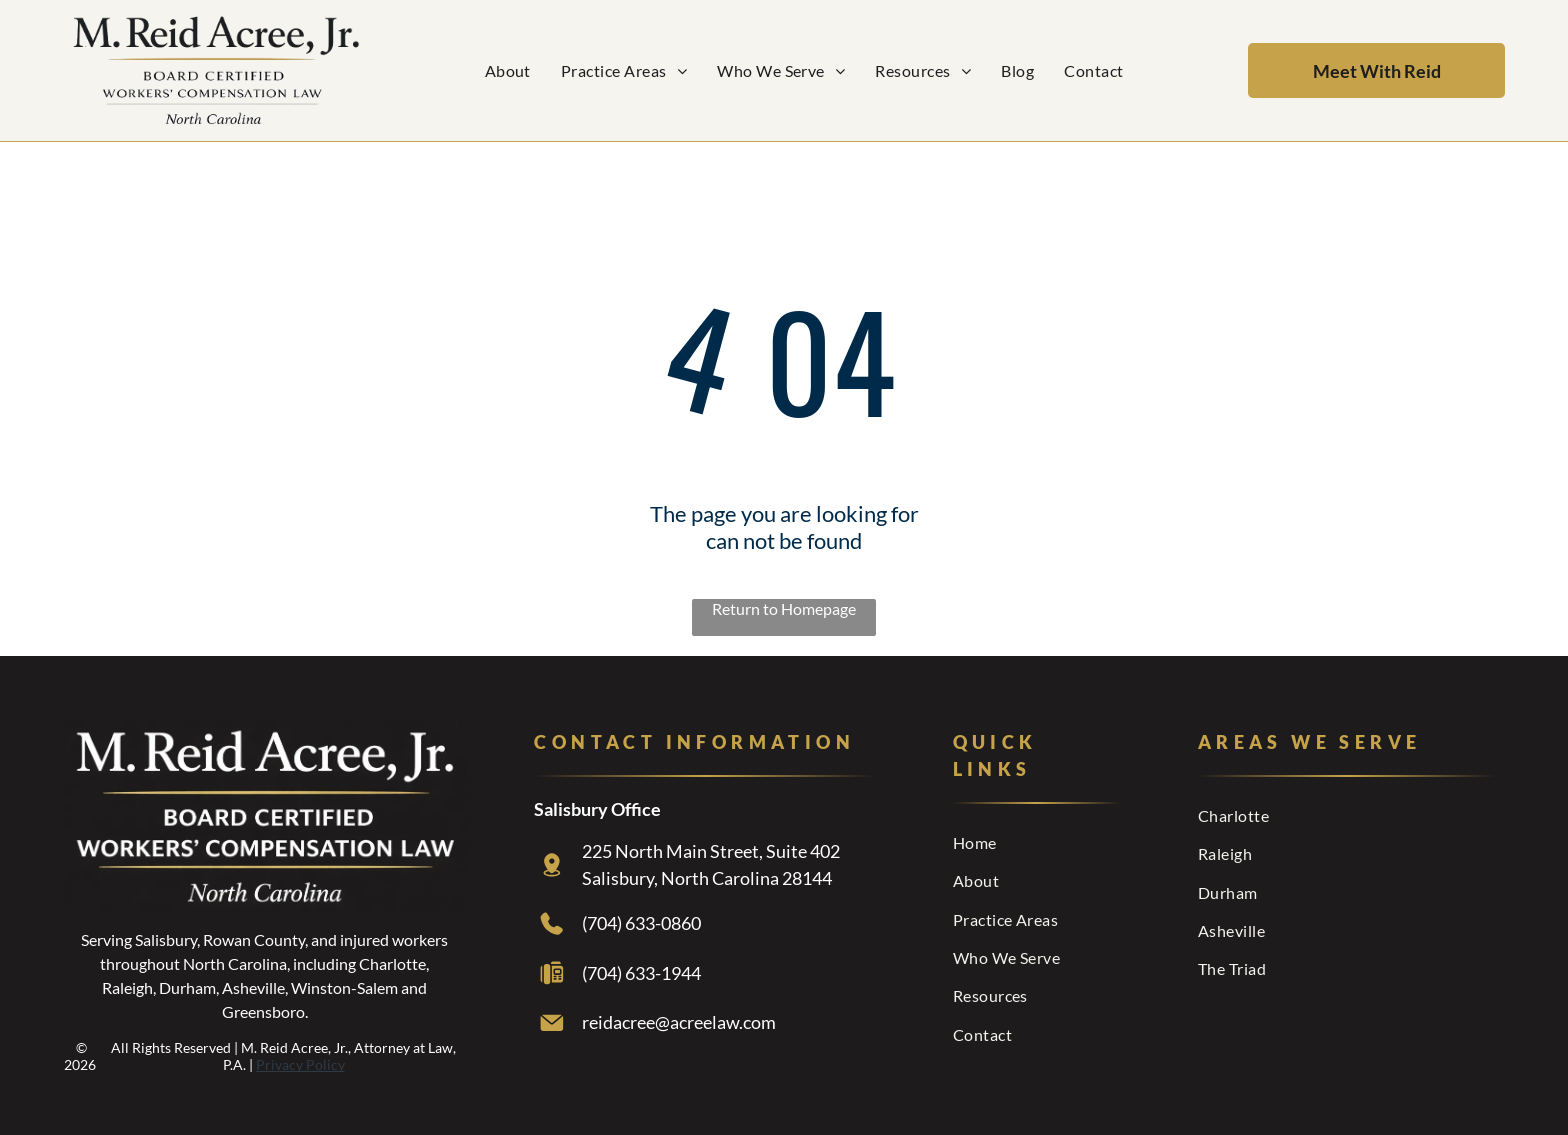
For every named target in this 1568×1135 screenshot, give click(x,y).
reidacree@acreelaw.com (679, 1022)
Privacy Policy (300, 1064)
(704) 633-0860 (641, 923)
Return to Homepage (784, 608)
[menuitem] (508, 70)
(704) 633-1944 (641, 973)
